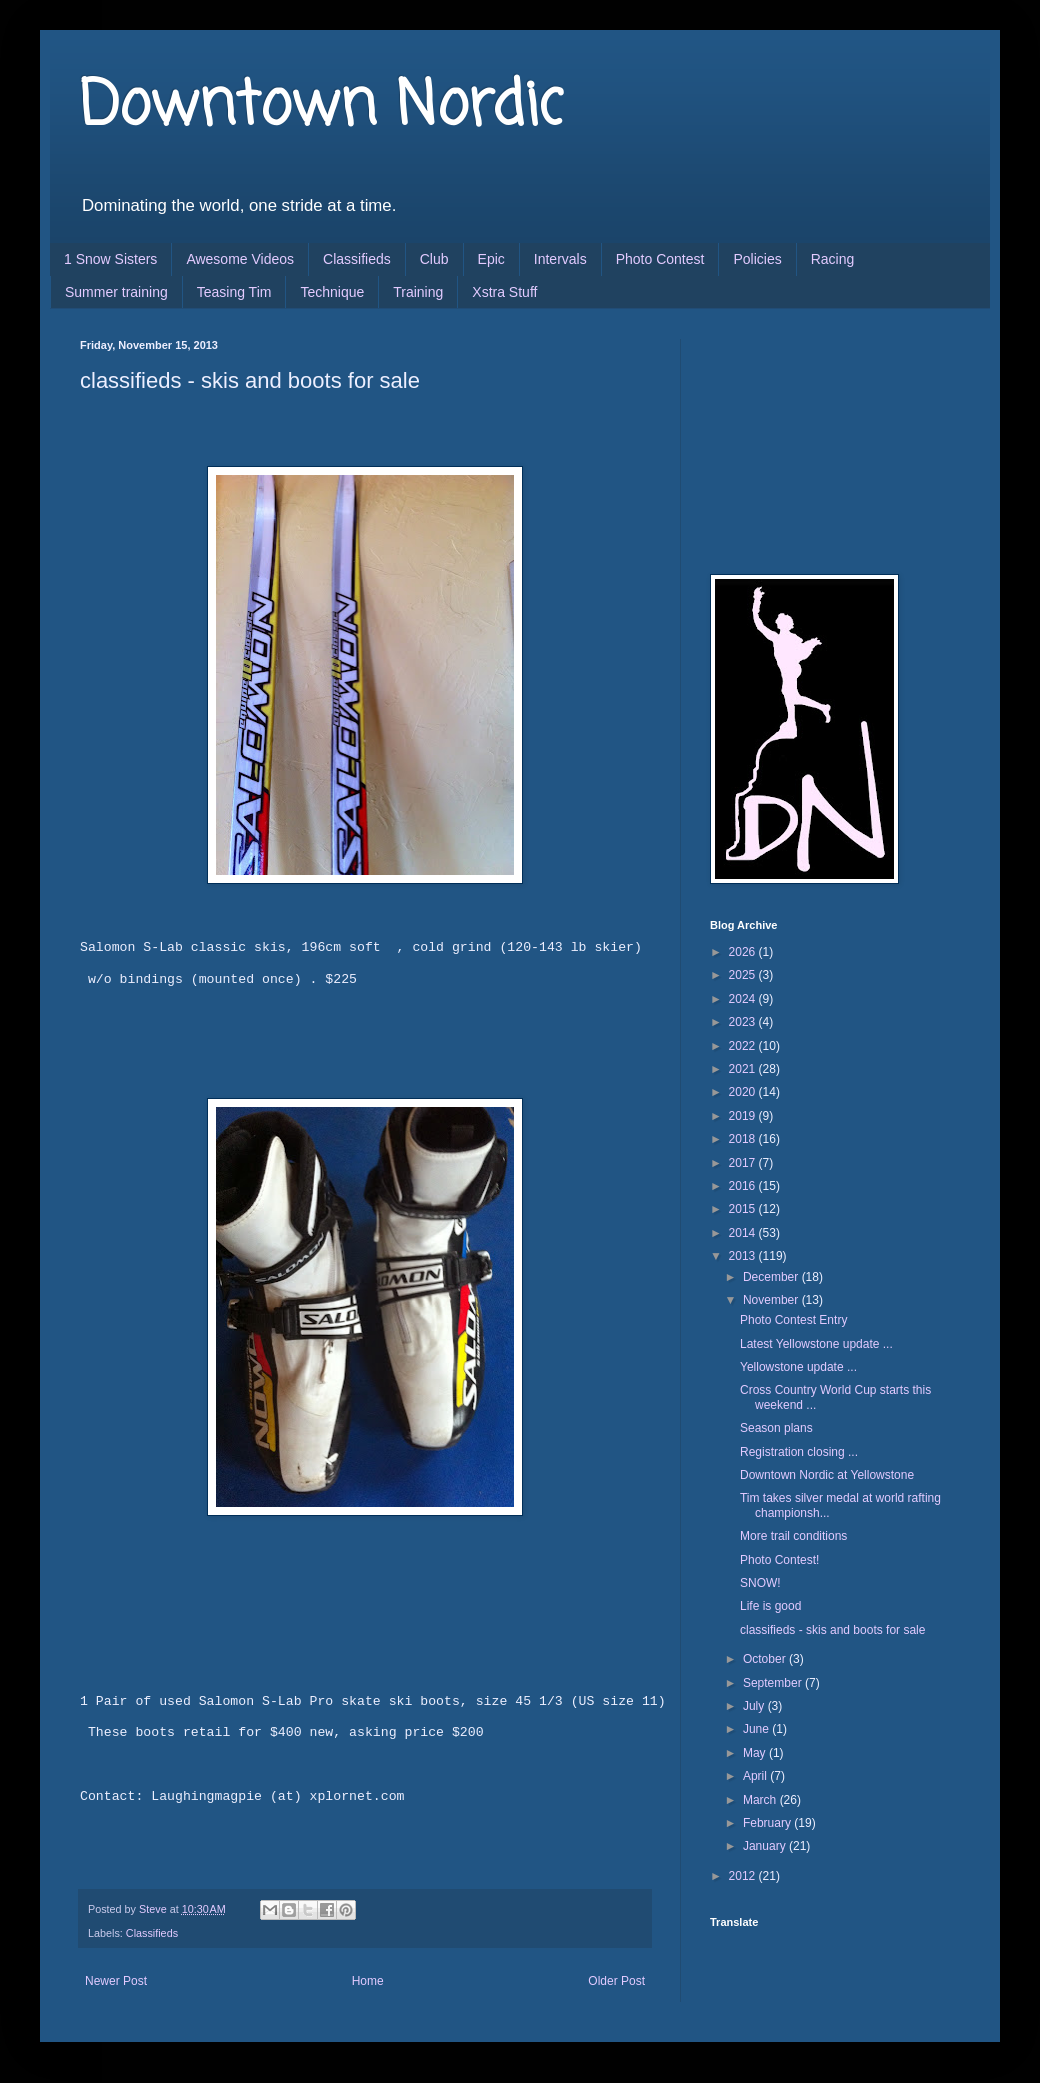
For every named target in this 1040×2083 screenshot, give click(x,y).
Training (418, 292)
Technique (332, 292)
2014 (744, 1233)
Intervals (560, 259)
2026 (744, 952)
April (756, 1776)
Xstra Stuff (504, 292)
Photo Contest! (779, 1560)
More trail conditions (793, 1536)
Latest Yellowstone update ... (816, 1344)
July (755, 1706)
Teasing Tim (234, 292)
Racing (833, 259)
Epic (491, 259)
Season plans (776, 1428)
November (772, 1300)
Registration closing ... (799, 1452)
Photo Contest (660, 259)
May (756, 1753)
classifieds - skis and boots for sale (832, 1630)
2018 (744, 1139)
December (772, 1277)
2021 (744, 1069)
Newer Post (116, 1981)
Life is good (770, 1606)
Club (434, 259)
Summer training (116, 292)
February (768, 1823)
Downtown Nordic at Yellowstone (827, 1475)
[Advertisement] (810, 439)
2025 (744, 975)
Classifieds (357, 259)
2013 (744, 1256)
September (774, 1683)
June (757, 1729)
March (761, 1800)
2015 (744, 1209)
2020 (744, 1092)
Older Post (616, 1981)
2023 (744, 1022)
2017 (744, 1163)
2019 (744, 1116)
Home (368, 1981)
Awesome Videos (240, 259)
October (766, 1659)
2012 (744, 1876)
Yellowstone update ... (798, 1367)
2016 (744, 1186)
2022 (744, 1046)
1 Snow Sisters (110, 259)
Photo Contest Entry (793, 1320)
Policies (757, 259)
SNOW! (760, 1583)
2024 (744, 999)
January (766, 1846)
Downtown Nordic (321, 107)
